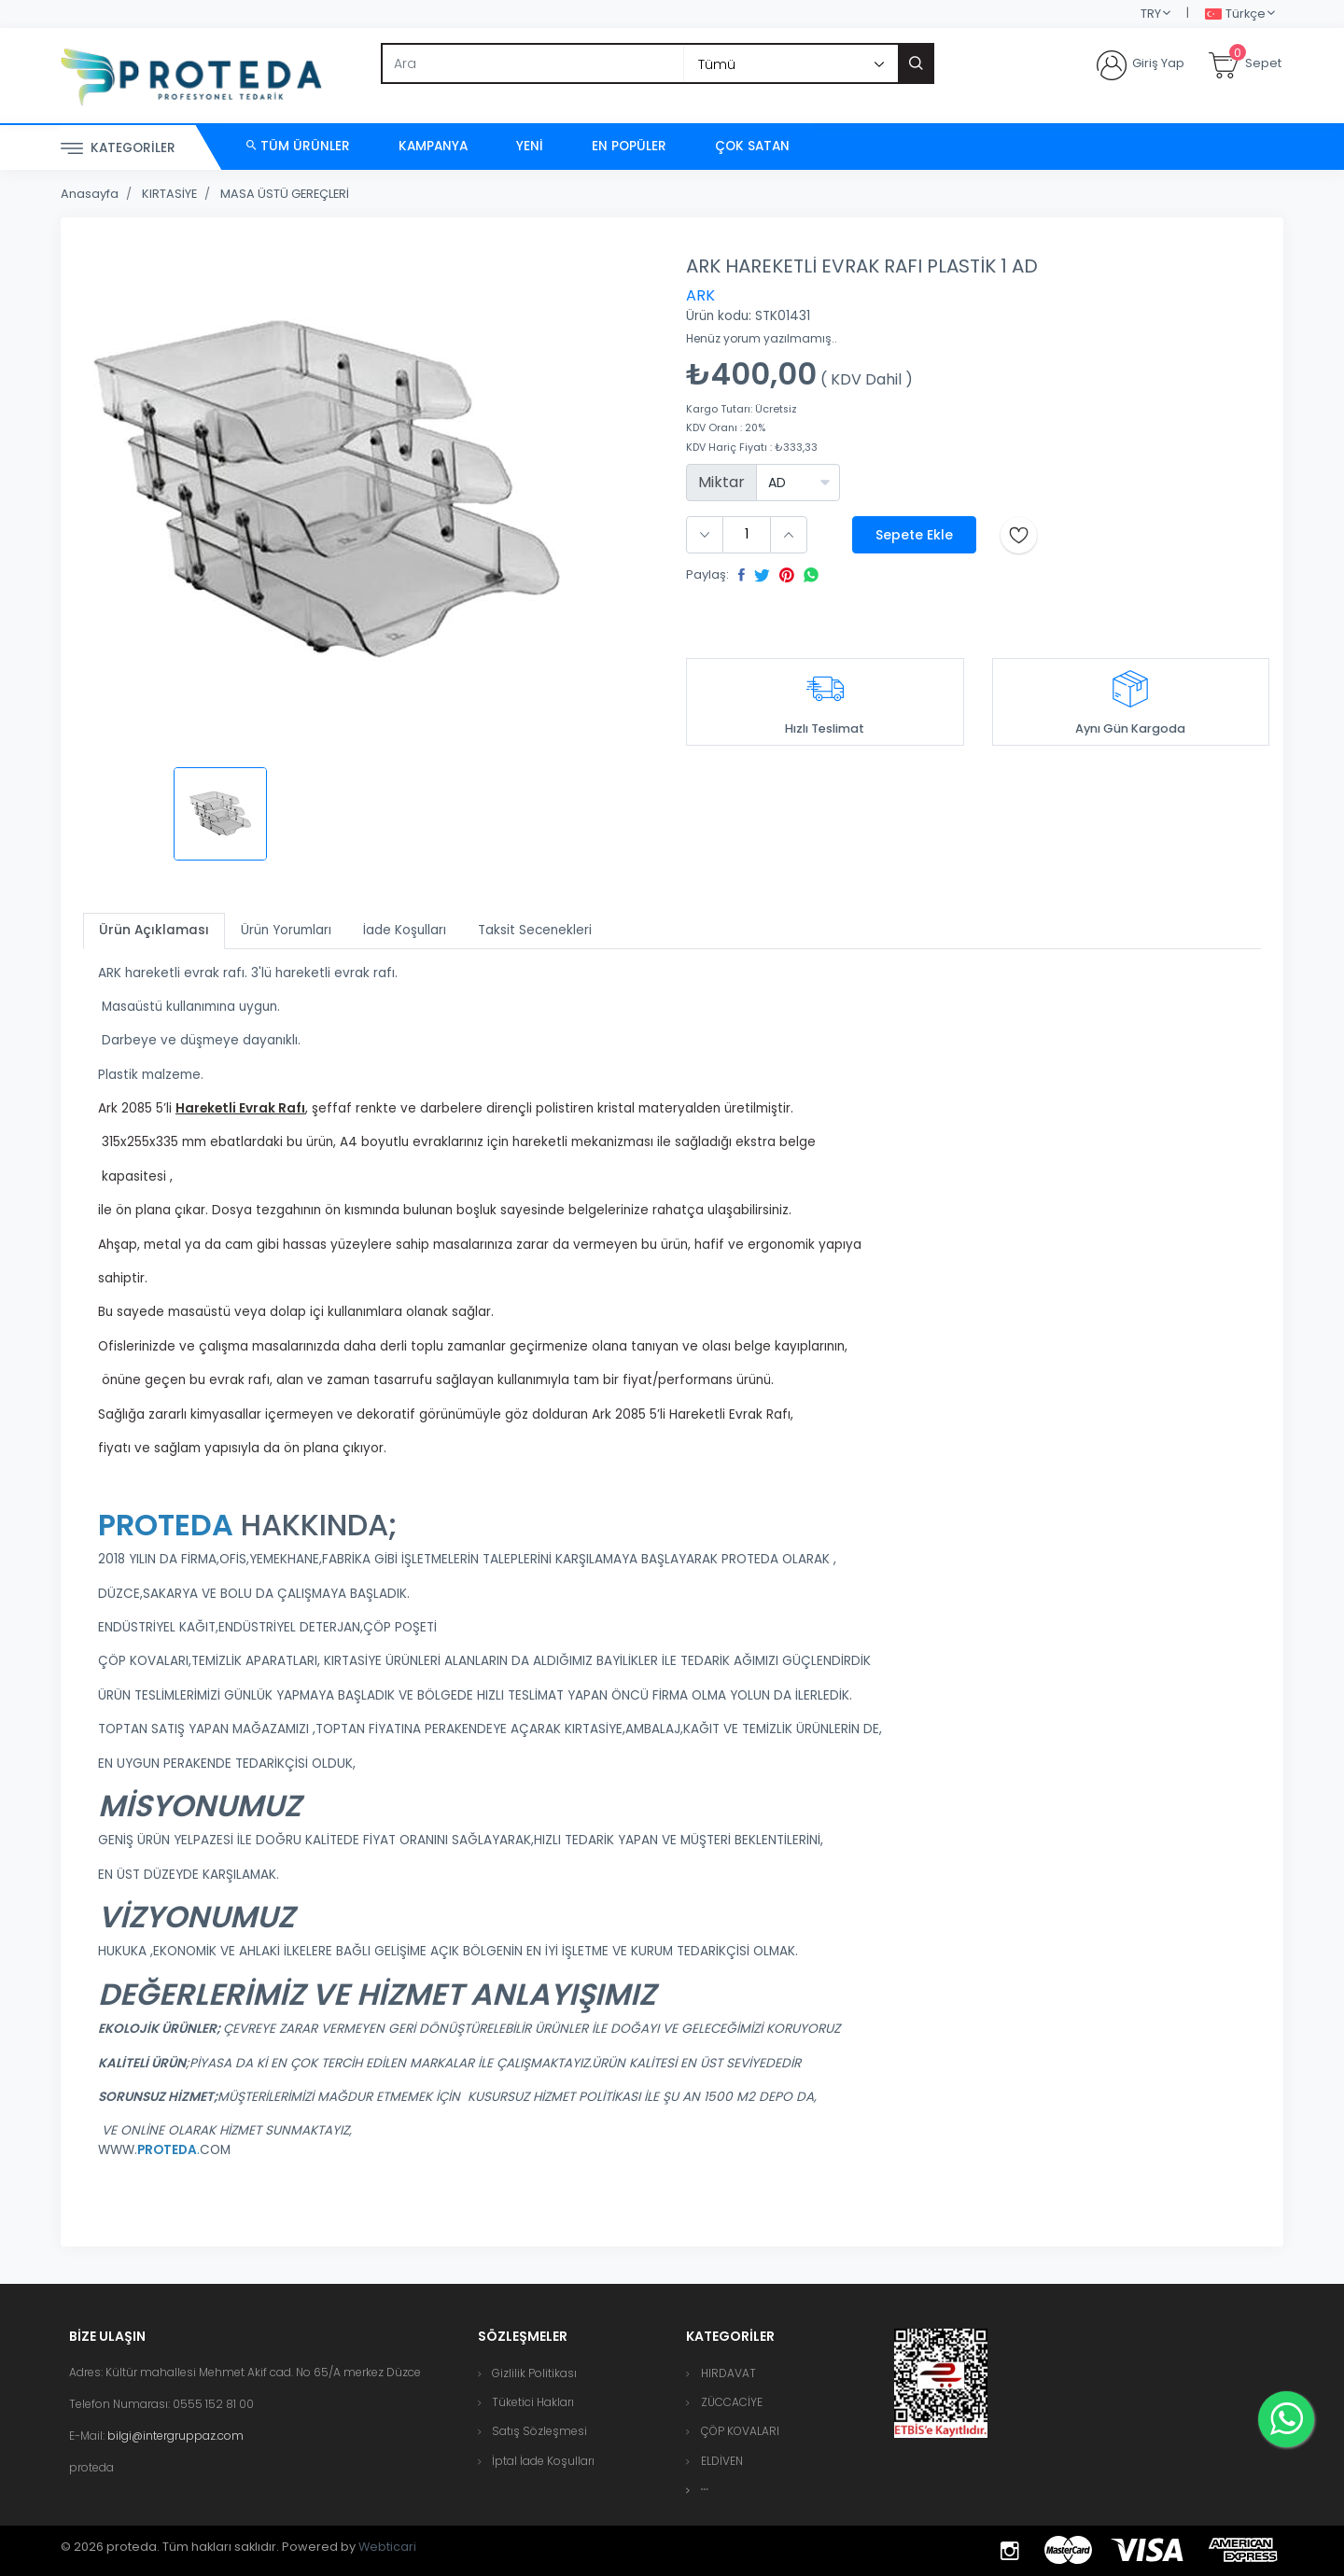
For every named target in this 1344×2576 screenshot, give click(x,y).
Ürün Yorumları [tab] (286, 930)
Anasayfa (90, 194)
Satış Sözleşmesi (539, 2431)
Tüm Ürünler (298, 146)
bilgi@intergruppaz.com (175, 2435)
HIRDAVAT (728, 2373)
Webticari (387, 2547)
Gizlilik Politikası (534, 2373)
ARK (700, 295)
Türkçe (1235, 14)
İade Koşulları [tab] (404, 930)
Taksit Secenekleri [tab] (535, 930)
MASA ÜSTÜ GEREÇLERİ (284, 194)
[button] (704, 2490)
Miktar (721, 482)
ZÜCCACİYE (732, 2402)
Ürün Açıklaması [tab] (154, 930)
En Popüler (629, 146)
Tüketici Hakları (533, 2402)
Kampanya (433, 146)
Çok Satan (752, 146)
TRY (1151, 13)
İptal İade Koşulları (543, 2461)
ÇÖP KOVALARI (740, 2431)
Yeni (529, 146)
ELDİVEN (722, 2461)
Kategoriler (118, 148)
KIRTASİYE (169, 194)
